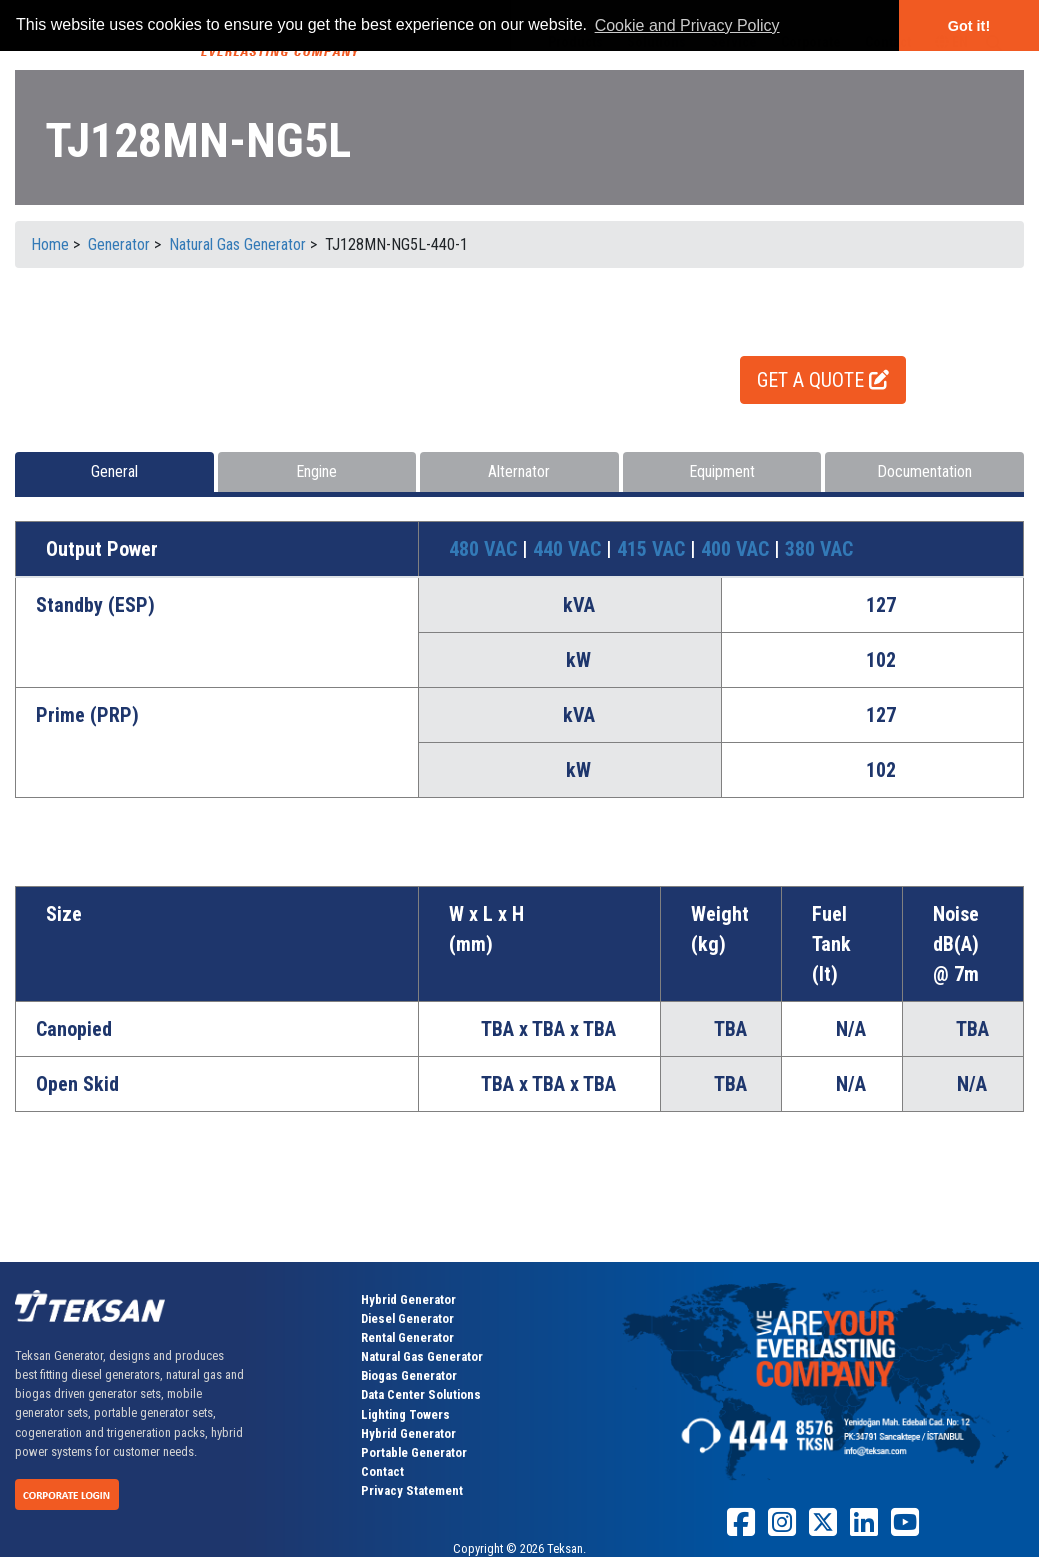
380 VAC (819, 549)
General (114, 471)
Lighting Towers (405, 1414)
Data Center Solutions (421, 1394)
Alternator (519, 471)
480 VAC (485, 549)
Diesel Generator (407, 1318)
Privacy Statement (412, 1490)
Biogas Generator (409, 1375)
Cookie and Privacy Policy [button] (687, 25)
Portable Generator (414, 1452)
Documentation (924, 471)
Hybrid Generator (408, 1299)
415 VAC (653, 549)
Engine (316, 471)
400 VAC (737, 549)
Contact (382, 1471)
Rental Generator (407, 1337)
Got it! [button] (969, 26)
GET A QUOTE (823, 380)
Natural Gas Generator (422, 1356)
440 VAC (569, 549)
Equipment (722, 471)
